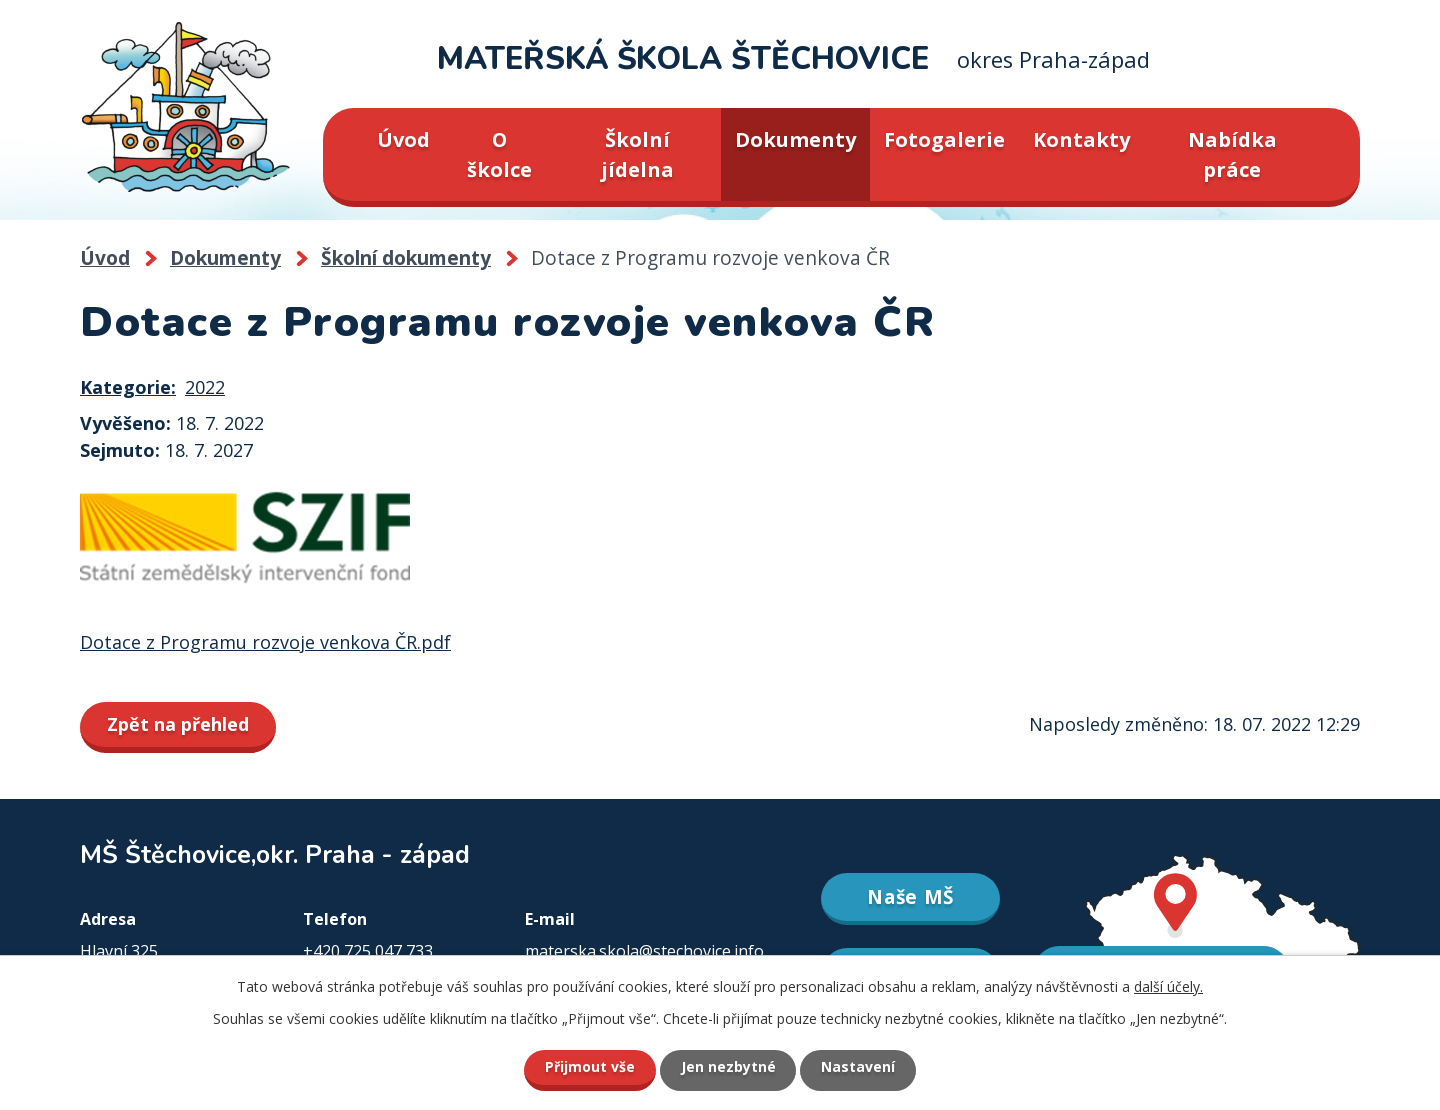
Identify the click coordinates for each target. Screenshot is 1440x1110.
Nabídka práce (1232, 154)
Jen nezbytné (728, 1067)
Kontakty (1081, 139)
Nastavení (859, 1067)
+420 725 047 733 (368, 951)
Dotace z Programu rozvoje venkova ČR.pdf (265, 642)
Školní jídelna (637, 154)
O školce (499, 154)
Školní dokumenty (406, 258)
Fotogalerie (944, 139)
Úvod (403, 139)
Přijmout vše (590, 1067)
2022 (205, 387)
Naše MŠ (911, 897)
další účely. (1168, 986)
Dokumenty (795, 139)
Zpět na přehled (178, 724)
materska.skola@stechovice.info (644, 951)
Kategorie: (128, 387)
